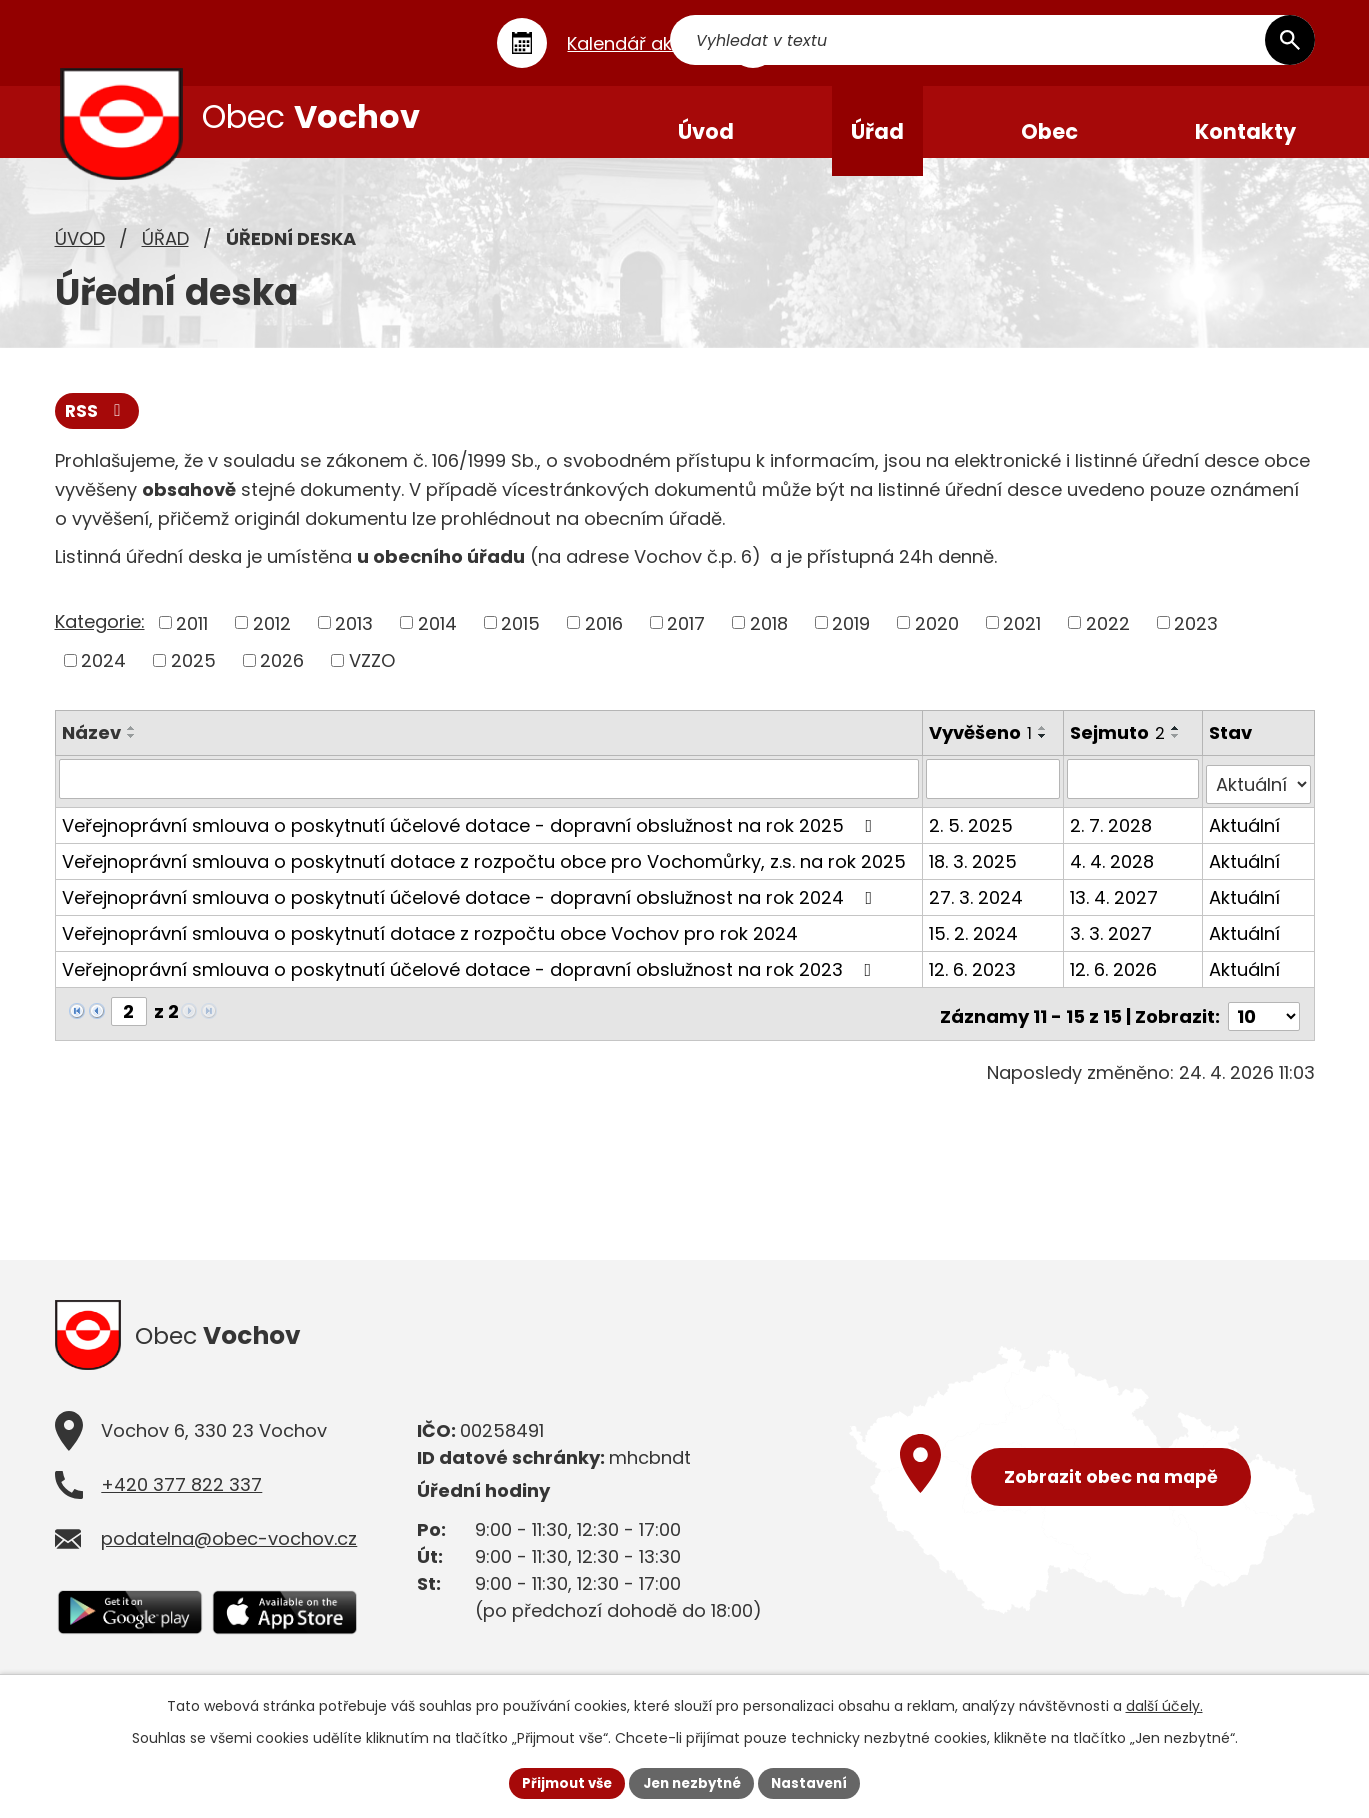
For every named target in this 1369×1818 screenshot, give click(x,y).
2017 (686, 641)
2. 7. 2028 (1113, 837)
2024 (103, 678)
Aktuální (1245, 837)
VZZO (372, 678)
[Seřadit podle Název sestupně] (132, 754)
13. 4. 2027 (1116, 909)
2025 (193, 678)
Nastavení (817, 1782)
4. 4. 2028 (1114, 873)
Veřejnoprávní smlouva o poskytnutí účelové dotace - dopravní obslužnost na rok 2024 (471, 909)
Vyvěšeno (981, 750)
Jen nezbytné (692, 1782)
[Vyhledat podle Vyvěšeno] (994, 797)
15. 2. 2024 (974, 945)
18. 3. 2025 (974, 873)
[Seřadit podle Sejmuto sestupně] (1178, 754)
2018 (769, 641)
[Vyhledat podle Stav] (1259, 797)
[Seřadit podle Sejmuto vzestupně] (1178, 746)
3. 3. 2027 (1113, 945)
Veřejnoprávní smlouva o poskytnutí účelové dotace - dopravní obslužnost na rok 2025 (471, 837)
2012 (272, 641)
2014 (437, 641)
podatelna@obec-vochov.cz (229, 1551)
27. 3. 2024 (977, 909)
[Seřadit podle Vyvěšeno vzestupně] (1044, 746)
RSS (98, 429)
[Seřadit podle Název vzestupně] (132, 746)
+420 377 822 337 (181, 1497)
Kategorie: (100, 639)
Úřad (165, 255)
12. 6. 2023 (973, 981)
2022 (1108, 641)
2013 (354, 641)
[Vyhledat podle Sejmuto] (1134, 797)
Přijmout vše (560, 1782)
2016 (604, 641)
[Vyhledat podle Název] (490, 797)
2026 (282, 678)
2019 (851, 641)
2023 (1196, 641)
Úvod (80, 255)
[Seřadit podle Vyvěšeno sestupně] (1044, 754)
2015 (520, 641)
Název (91, 750)
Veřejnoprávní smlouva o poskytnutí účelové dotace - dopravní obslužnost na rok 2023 (471, 981)
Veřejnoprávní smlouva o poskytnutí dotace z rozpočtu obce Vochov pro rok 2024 (430, 945)
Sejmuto (1119, 750)
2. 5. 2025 (972, 837)
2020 (937, 641)
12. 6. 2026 (1115, 981)
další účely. (1164, 1704)
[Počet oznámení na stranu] (1264, 1023)
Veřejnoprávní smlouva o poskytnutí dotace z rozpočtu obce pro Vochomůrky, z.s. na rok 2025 (484, 873)
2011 (192, 641)
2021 (1022, 641)
